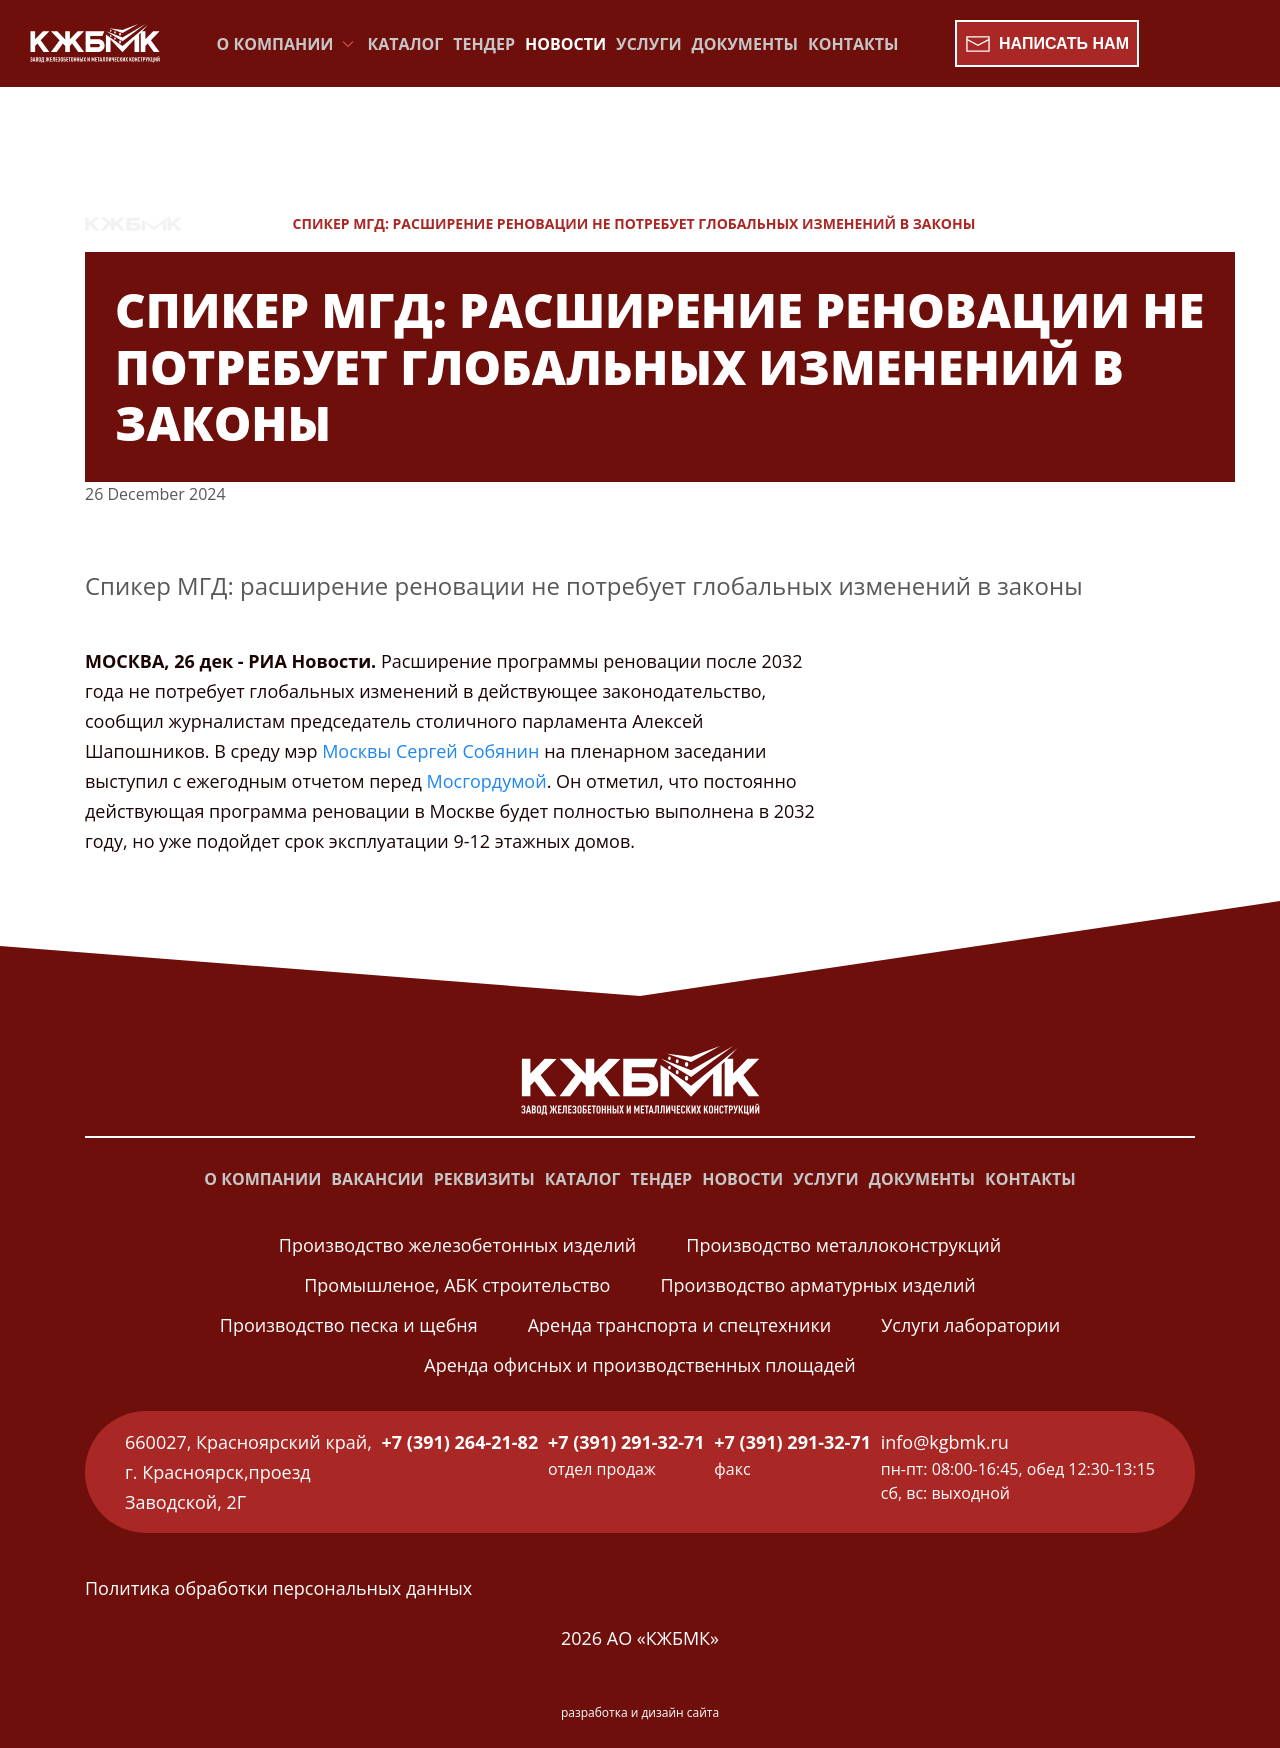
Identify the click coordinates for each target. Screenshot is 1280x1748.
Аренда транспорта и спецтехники (679, 1325)
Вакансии (377, 1179)
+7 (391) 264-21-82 (460, 1442)
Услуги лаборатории (970, 1325)
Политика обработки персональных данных (278, 1588)
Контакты (853, 44)
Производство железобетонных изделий (457, 1245)
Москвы (356, 751)
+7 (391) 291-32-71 (626, 1442)
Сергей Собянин (468, 751)
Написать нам (1047, 44)
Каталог (406, 44)
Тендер (484, 44)
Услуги (648, 44)
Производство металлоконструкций (843, 1245)
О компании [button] (287, 44)
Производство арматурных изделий (817, 1285)
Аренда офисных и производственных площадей (639, 1365)
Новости (565, 44)
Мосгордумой (487, 781)
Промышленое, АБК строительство (457, 1285)
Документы (745, 44)
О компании (262, 1179)
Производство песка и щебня (349, 1325)
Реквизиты (484, 1179)
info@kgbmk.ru (945, 1442)
